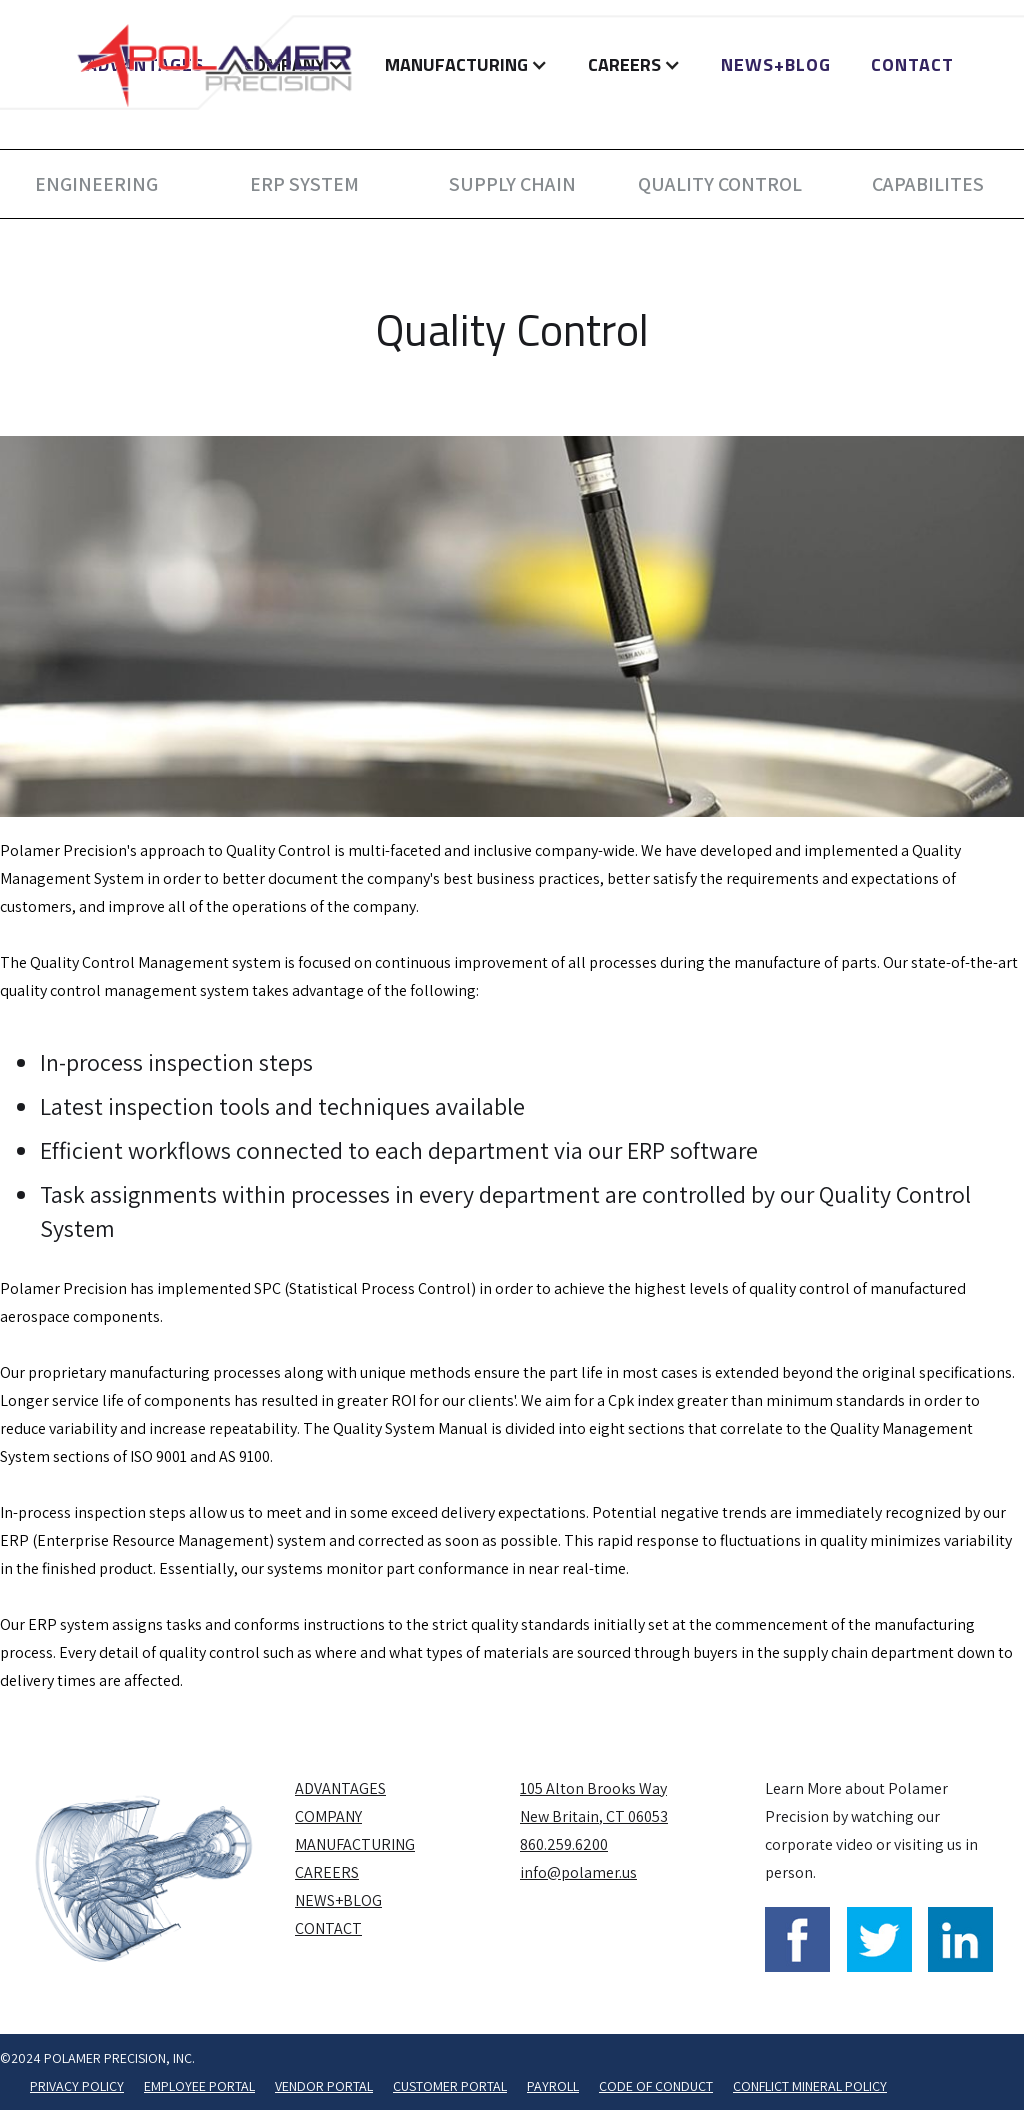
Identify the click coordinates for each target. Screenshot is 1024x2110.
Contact (912, 64)
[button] (466, 65)
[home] (214, 64)
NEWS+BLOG (776, 64)
